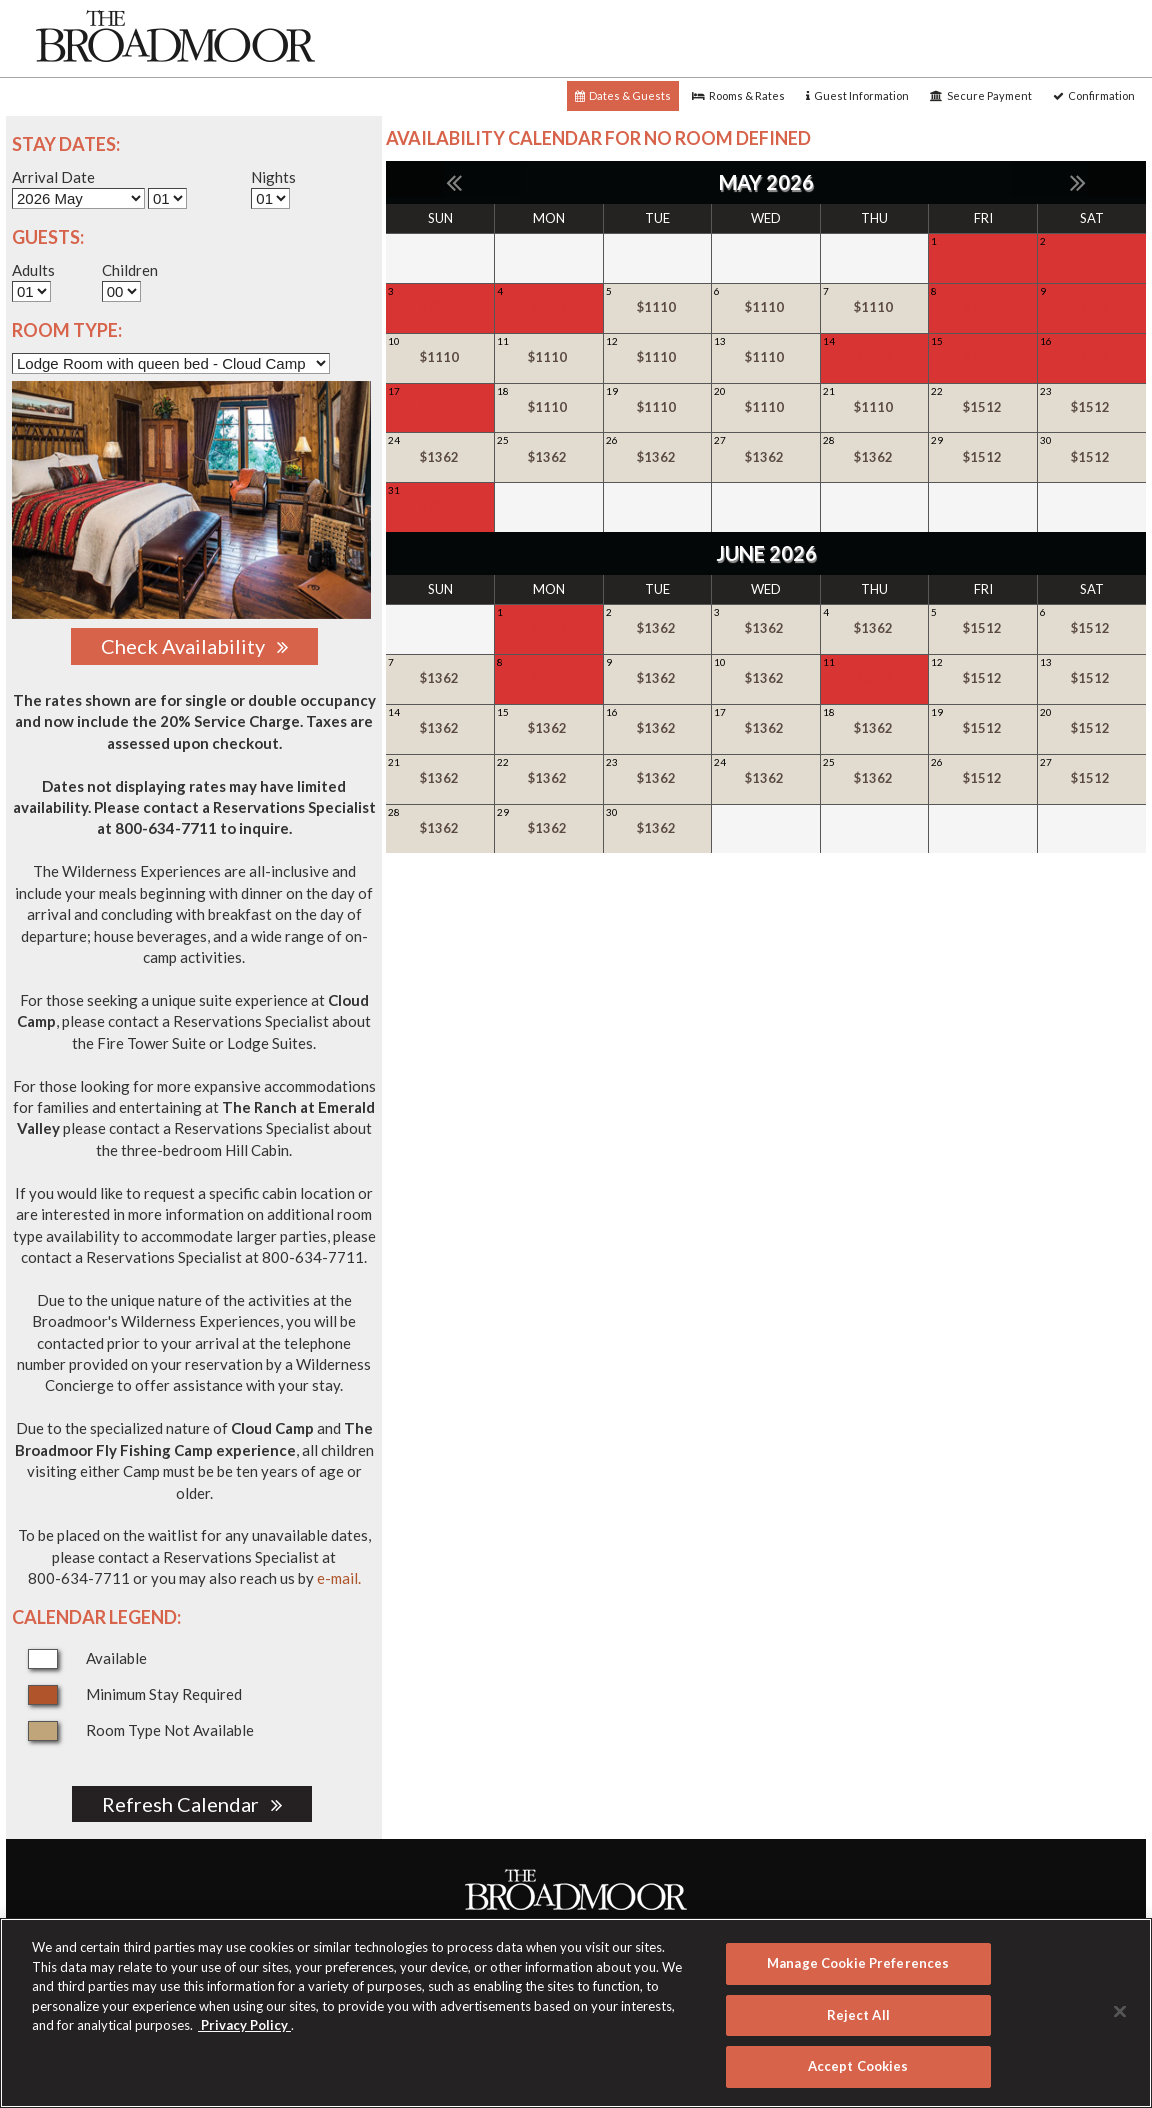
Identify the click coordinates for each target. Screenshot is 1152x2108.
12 (657, 351)
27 (765, 450)
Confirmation (1094, 95)
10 (439, 351)
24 (439, 450)
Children (130, 270)
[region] (576, 2013)
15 (982, 351)
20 (765, 401)
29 (982, 450)
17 (439, 401)
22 (982, 401)
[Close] (1120, 2012)
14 (874, 351)
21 (874, 401)
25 (548, 450)
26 (657, 450)
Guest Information (857, 95)
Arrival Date (53, 177)
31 (439, 500)
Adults (33, 270)
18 (548, 401)
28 (874, 450)
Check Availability (194, 646)
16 (1091, 351)
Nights (273, 177)
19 (657, 401)
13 (765, 351)
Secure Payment (981, 95)
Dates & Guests (623, 95)
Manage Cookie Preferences (858, 1963)
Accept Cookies (858, 2066)
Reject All (858, 2015)
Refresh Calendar (192, 1804)
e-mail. (339, 1578)
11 (548, 351)
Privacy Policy (244, 2025)
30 (1091, 450)
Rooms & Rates (738, 95)
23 (1091, 401)
